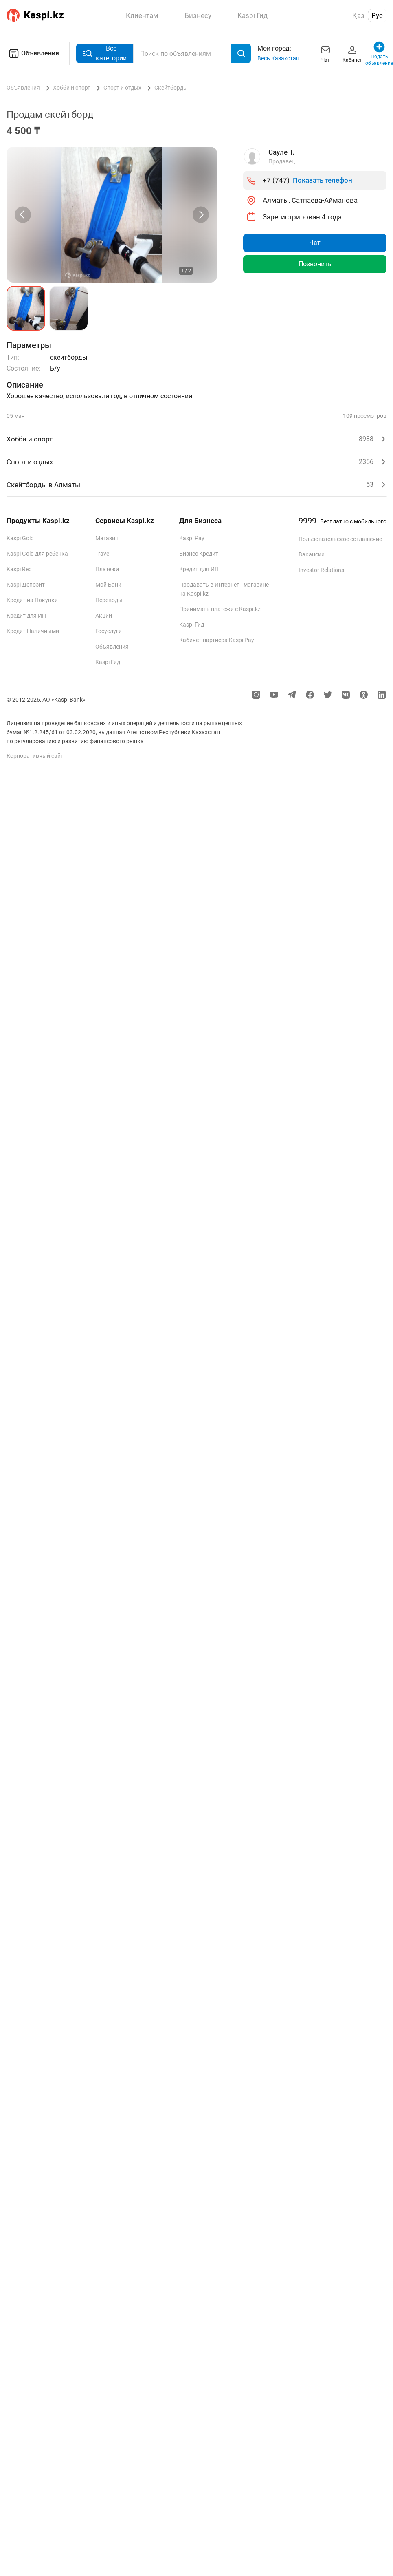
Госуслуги (108, 631)
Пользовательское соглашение (340, 539)
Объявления (33, 53)
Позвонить (315, 264)
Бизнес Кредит (198, 553)
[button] (26, 308)
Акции (103, 615)
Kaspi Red (19, 569)
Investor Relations (321, 570)
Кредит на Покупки (32, 600)
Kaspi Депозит (26, 584)
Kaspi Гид (107, 662)
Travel (102, 553)
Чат (325, 53)
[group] (112, 215)
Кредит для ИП (26, 615)
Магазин (107, 538)
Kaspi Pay (191, 538)
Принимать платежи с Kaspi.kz (220, 609)
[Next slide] (201, 214)
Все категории (105, 53)
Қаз (358, 15)
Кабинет (352, 53)
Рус (377, 15)
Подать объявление (379, 53)
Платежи (107, 569)
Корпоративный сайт (35, 756)
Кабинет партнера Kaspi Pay (216, 640)
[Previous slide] (23, 214)
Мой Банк (108, 584)
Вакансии (312, 554)
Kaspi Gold (20, 538)
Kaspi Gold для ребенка (37, 553)
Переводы (109, 600)
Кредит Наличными (33, 631)
